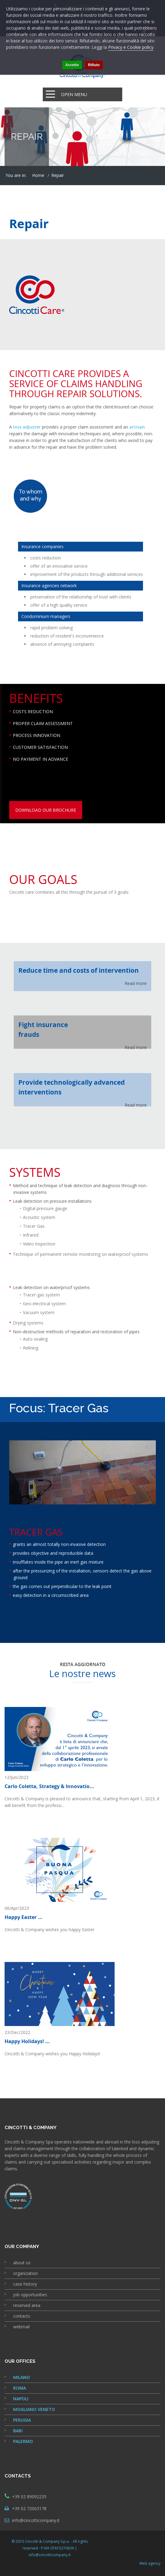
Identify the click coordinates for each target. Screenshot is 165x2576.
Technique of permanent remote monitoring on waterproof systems (80, 1254)
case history (25, 2284)
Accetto (72, 65)
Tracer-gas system (41, 1295)
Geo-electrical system (44, 1303)
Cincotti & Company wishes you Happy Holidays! (52, 2054)
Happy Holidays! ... (27, 2041)
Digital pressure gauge (45, 1208)
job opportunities (30, 2295)
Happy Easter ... (23, 1917)
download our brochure (45, 810)
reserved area (26, 2305)
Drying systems (28, 1323)
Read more (136, 983)
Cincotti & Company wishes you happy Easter (49, 1929)
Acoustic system (39, 1217)
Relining (30, 1348)
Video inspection (39, 1244)
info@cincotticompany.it (36, 2520)
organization (25, 2273)
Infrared (30, 1235)
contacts (21, 2316)
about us (22, 2262)
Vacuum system (38, 1312)
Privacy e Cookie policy (130, 47)
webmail (21, 2327)
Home (38, 175)
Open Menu (74, 94)
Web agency (149, 2563)
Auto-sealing (35, 1339)
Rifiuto (94, 65)
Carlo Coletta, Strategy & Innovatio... (49, 1786)
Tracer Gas (34, 1226)
